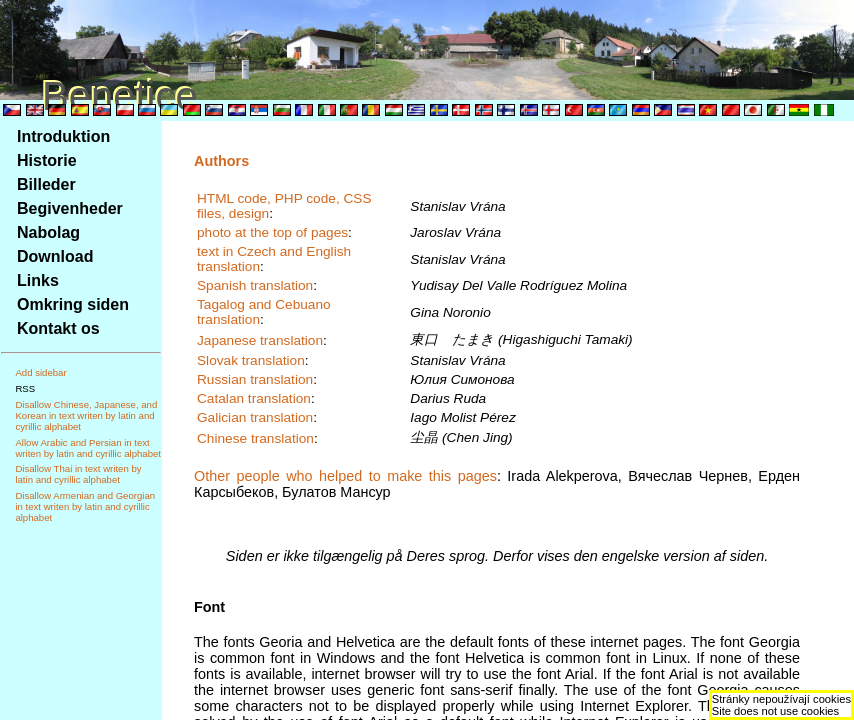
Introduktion (63, 136)
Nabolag (48, 232)
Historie (47, 160)
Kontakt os (58, 328)
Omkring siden (73, 304)
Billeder (46, 184)
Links (38, 280)
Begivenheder (70, 208)
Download (55, 256)
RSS (25, 388)
